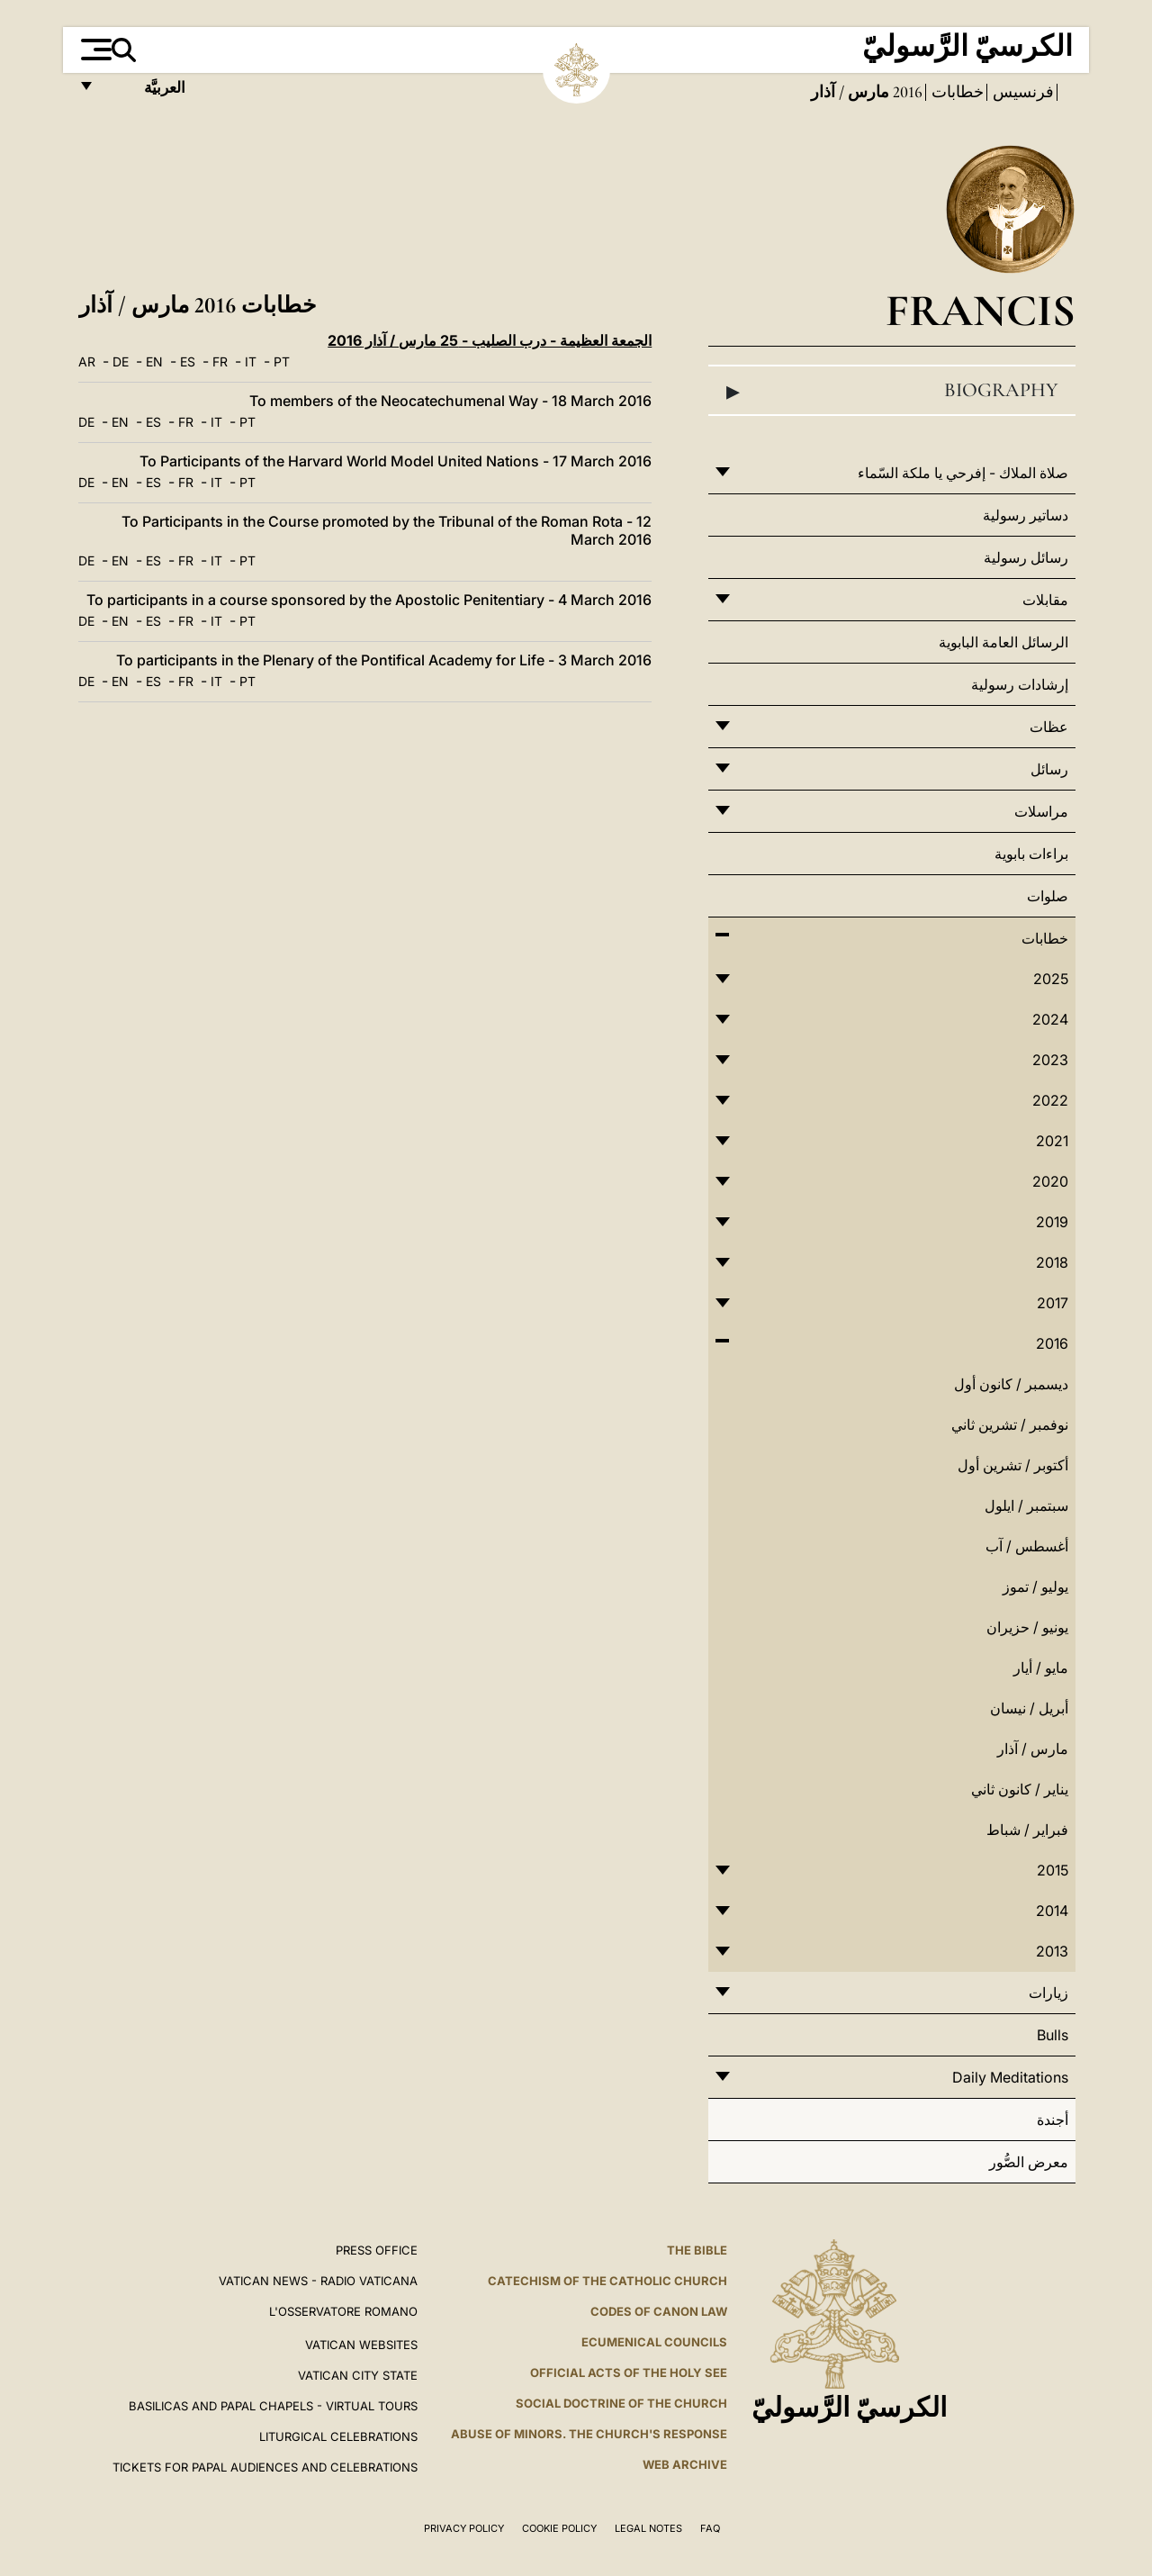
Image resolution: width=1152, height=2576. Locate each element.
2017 (1052, 1303)
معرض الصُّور (1028, 2162)
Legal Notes (648, 2528)
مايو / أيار (1040, 1668)
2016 (905, 92)
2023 (1050, 1060)
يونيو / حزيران (1027, 1627)
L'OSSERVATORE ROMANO (343, 2311)
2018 (1052, 1262)
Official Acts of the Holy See (628, 2372)
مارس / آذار (1032, 1749)
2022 (1050, 1100)
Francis (981, 310)
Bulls (1052, 2035)
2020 (1050, 1181)
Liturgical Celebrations (338, 2436)
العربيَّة (145, 92)
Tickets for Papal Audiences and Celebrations (265, 2467)
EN (154, 361)
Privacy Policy (464, 2528)
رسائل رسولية (1026, 557)
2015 (1052, 1870)
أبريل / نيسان (1029, 1708)
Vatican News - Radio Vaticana (318, 2280)
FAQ (710, 2528)
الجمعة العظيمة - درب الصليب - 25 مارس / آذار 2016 (490, 340)
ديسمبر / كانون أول (1011, 1384)
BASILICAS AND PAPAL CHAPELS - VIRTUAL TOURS (273, 2406)
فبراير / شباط (1027, 1830)
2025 (1050, 979)
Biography (892, 391)
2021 (1052, 1141)
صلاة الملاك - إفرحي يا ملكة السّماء (963, 473)
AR (86, 361)
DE (120, 361)
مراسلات (1041, 811)
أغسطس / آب (1027, 1546)
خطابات (956, 92)
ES (187, 361)
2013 (1052, 1951)
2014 (1052, 1911)
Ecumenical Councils (654, 2342)
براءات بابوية (1031, 854)
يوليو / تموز (1035, 1586)
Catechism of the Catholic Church (607, 2280)
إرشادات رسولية (1019, 684)
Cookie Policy (559, 2528)
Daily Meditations (1010, 2077)
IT (250, 361)
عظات (1049, 727)
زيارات (1048, 1993)
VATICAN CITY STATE (358, 2375)
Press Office (377, 2250)
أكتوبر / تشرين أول (1013, 1465)
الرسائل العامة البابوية (1003, 642)
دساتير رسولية (1025, 515)
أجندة (1052, 2120)
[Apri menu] (94, 49)
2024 (1050, 1019)
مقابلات (1045, 600)
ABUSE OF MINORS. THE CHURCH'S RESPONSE (589, 2434)
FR (220, 361)
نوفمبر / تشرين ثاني (1009, 1424)
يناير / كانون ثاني (1019, 1789)
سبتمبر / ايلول (1026, 1505)
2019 (1052, 1222)
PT (282, 361)
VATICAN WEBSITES (361, 2344)
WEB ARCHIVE (685, 2464)
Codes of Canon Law (658, 2311)
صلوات (1047, 896)
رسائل (1049, 769)
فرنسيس (1021, 92)
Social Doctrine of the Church (621, 2403)
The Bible (697, 2250)
